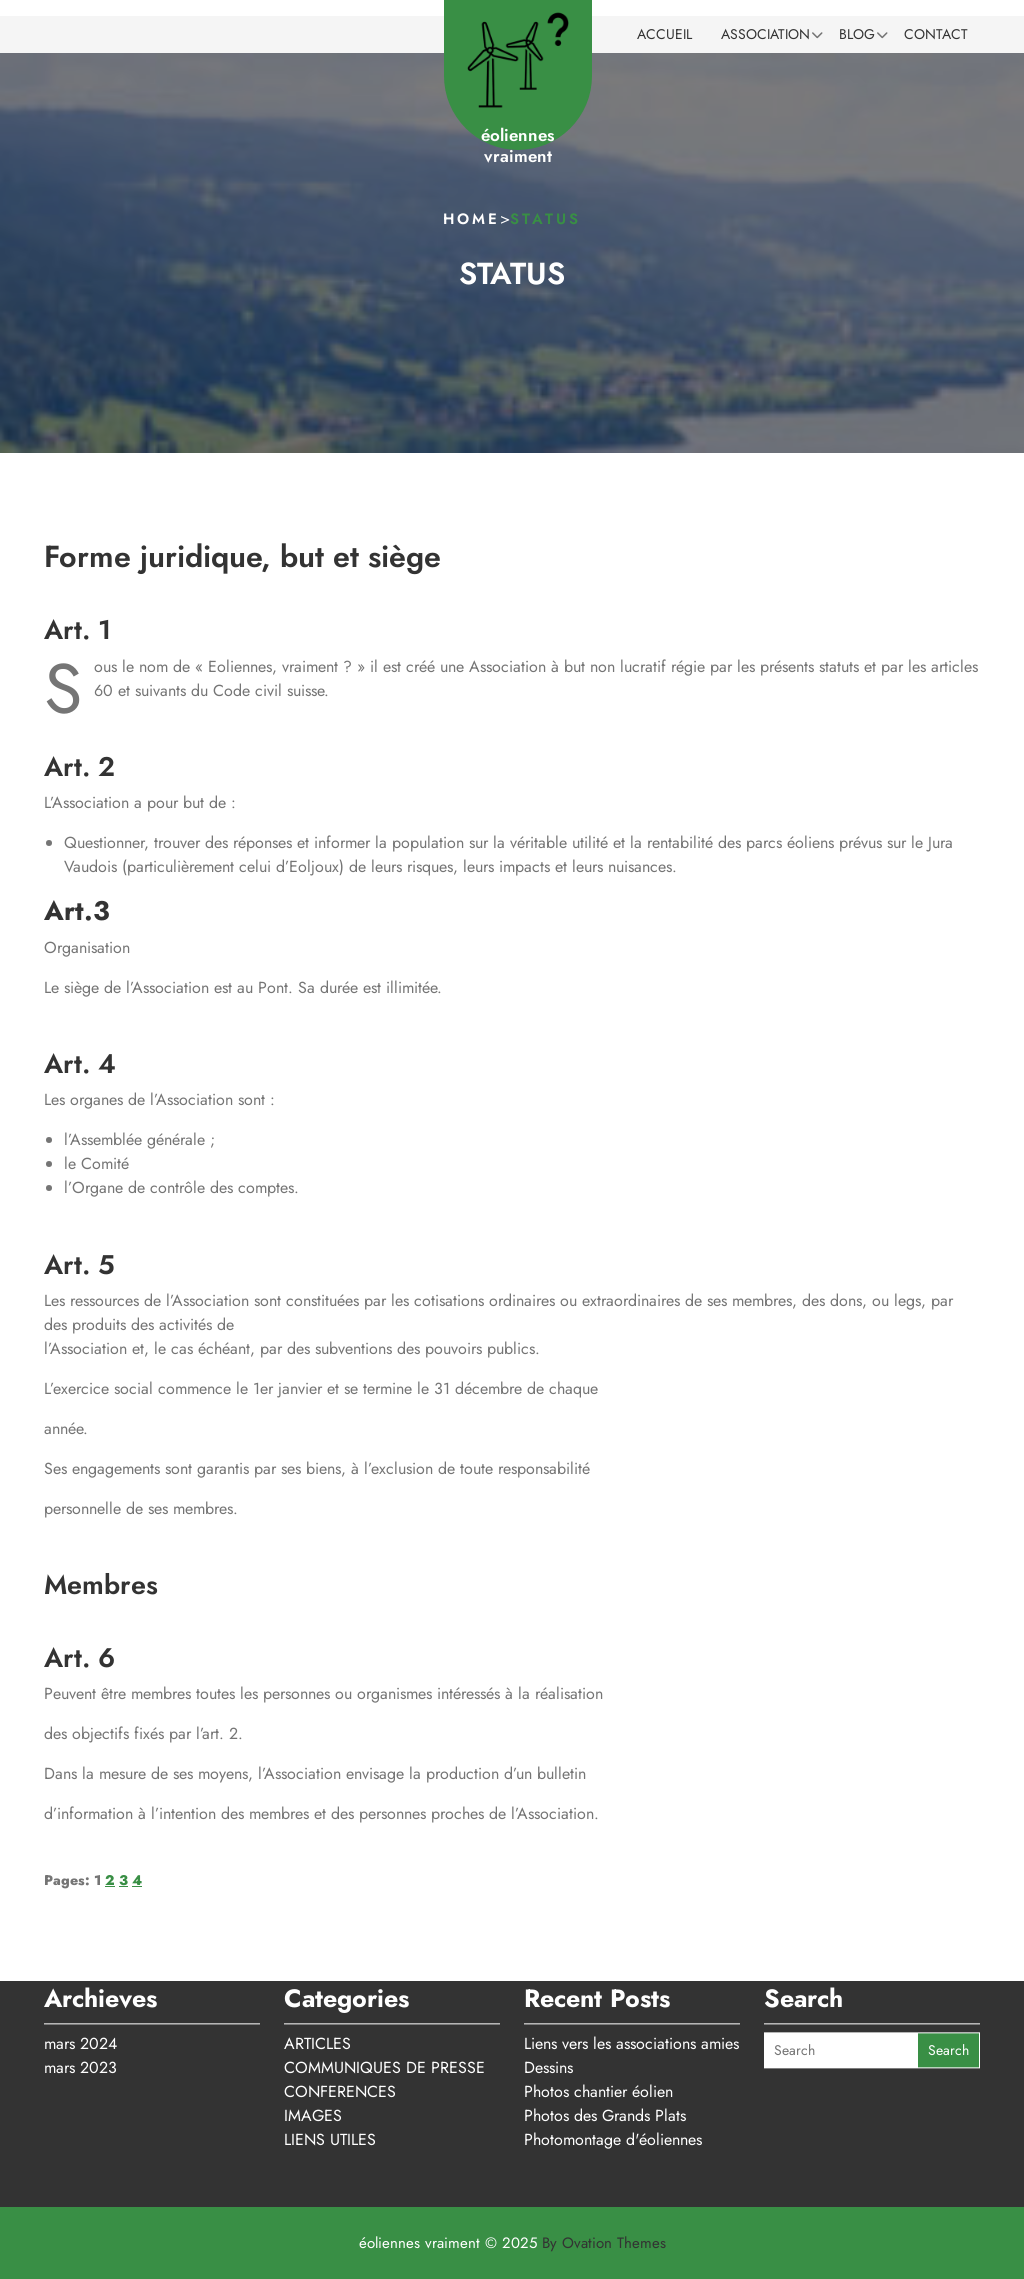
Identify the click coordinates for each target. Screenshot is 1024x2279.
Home (471, 219)
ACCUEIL (664, 34)
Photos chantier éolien (598, 2026)
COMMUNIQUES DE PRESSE (384, 2002)
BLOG (857, 34)
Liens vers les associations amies (631, 1978)
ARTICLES (317, 1978)
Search (948, 1986)
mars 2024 (80, 1978)
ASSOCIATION (765, 34)
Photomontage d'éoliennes (613, 2074)
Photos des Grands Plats (605, 2050)
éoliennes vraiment (517, 145)
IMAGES (313, 2050)
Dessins (548, 2002)
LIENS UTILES (330, 2074)
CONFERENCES (340, 2026)
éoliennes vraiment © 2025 (512, 2243)
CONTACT (936, 34)
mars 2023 (80, 2002)
